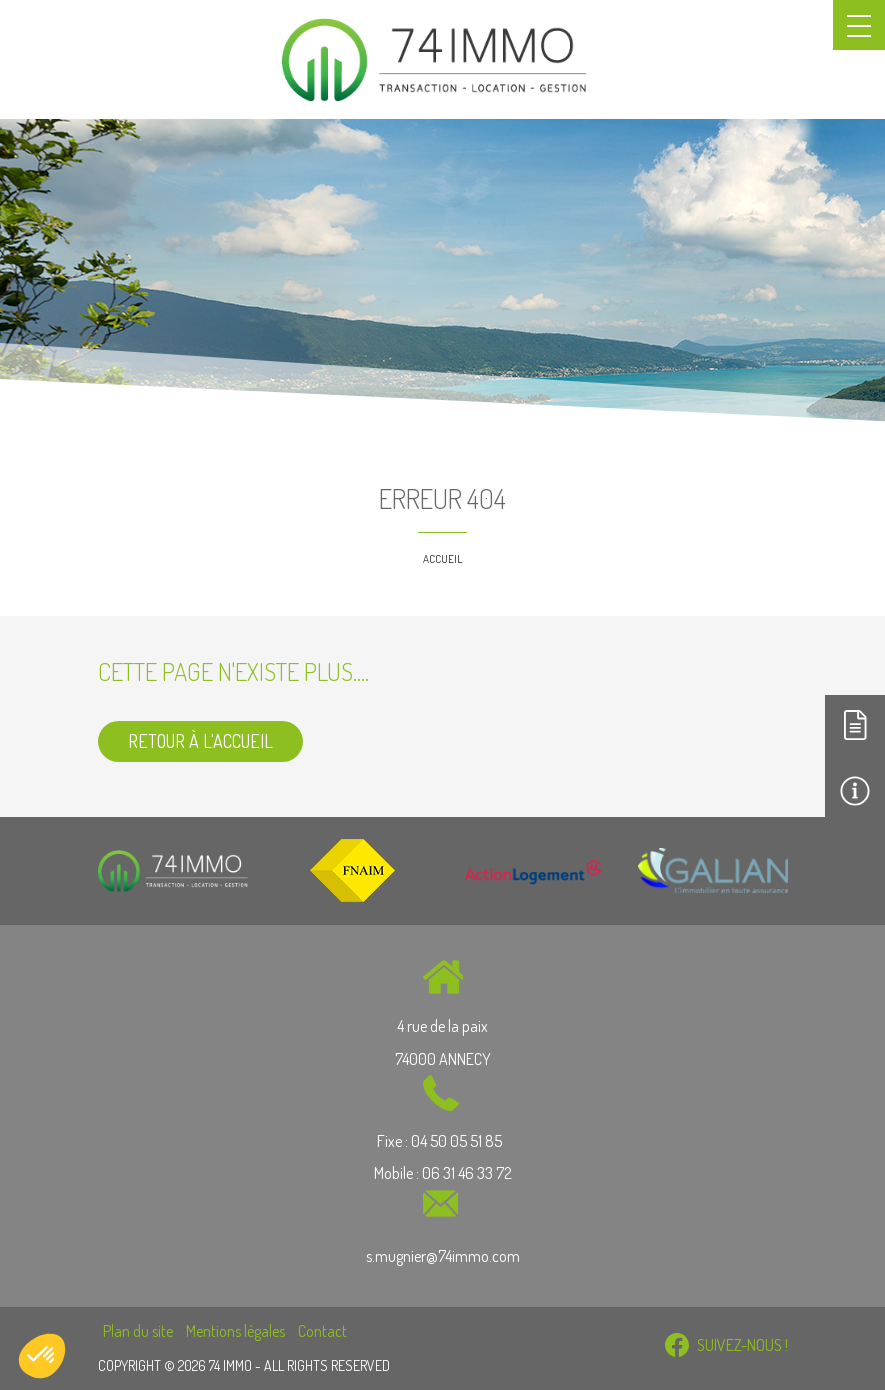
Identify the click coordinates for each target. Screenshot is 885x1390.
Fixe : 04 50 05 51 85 (441, 1141)
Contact (322, 1331)
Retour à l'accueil (200, 741)
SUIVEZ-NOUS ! (726, 1345)
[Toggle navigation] (859, 25)
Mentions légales (235, 1331)
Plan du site (138, 1331)
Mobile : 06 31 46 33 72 (443, 1173)
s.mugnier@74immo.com (443, 1256)
